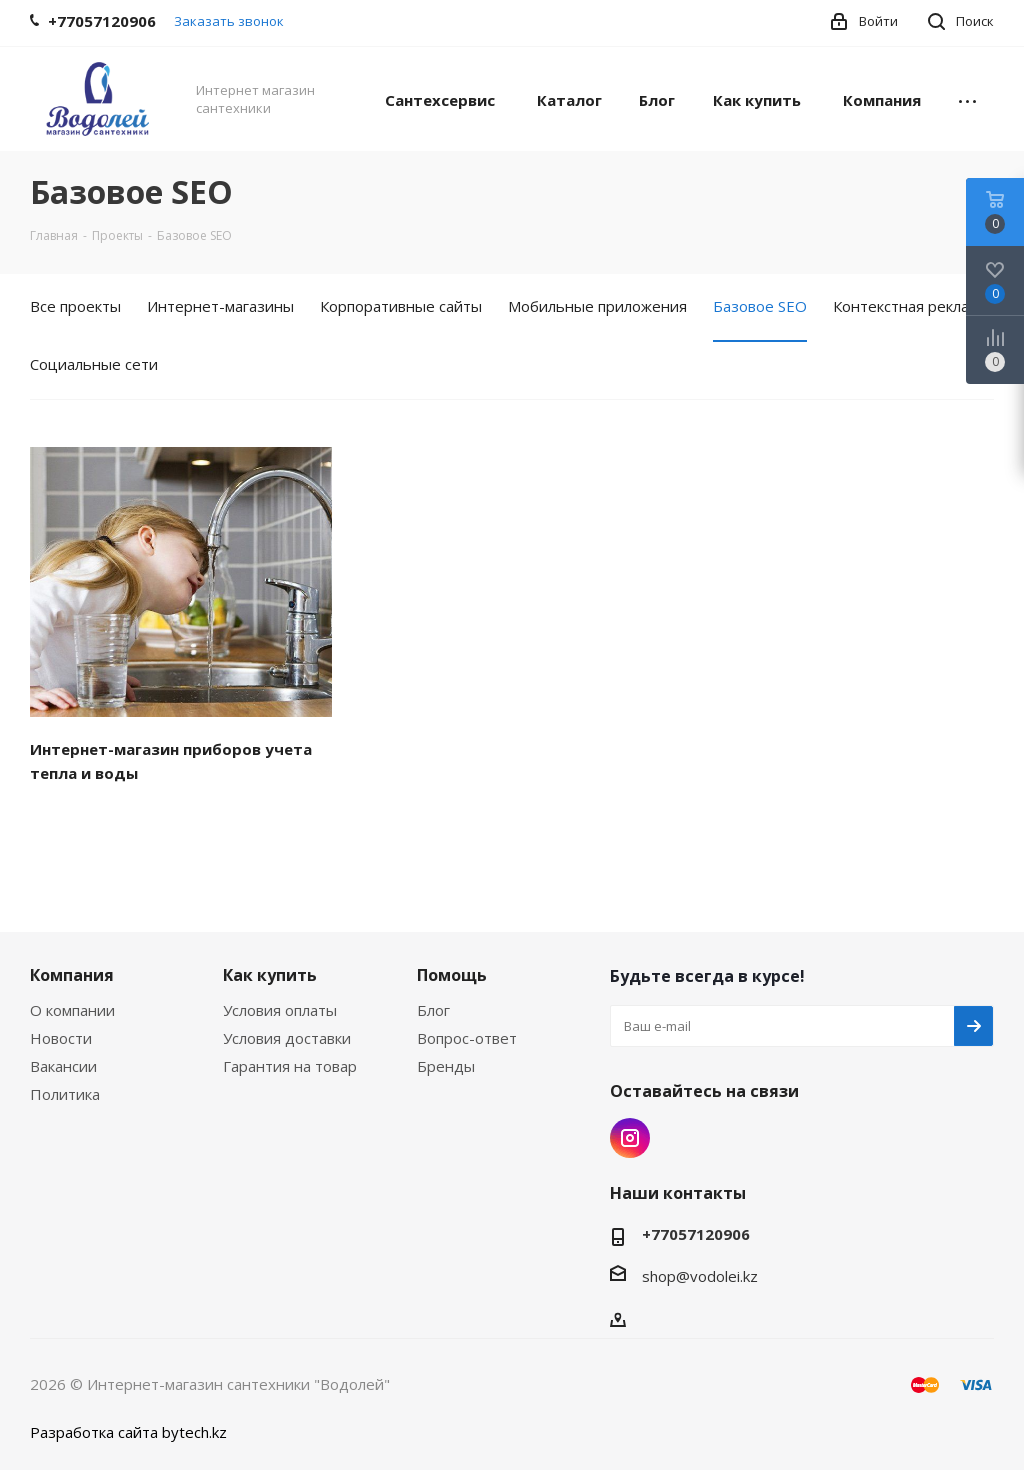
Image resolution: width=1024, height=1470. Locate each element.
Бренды (446, 1066)
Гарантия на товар (290, 1066)
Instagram (630, 1138)
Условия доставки (287, 1038)
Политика (65, 1094)
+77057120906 (696, 1234)
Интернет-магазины (220, 306)
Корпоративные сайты (401, 306)
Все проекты (75, 306)
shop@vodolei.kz (700, 1276)
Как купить (270, 975)
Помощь (452, 975)
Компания (72, 975)
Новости (61, 1038)
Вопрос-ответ (467, 1038)
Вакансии (63, 1066)
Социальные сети (94, 364)
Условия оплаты (280, 1010)
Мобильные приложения (597, 306)
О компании (72, 1010)
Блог (433, 1010)
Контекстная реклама (910, 306)
